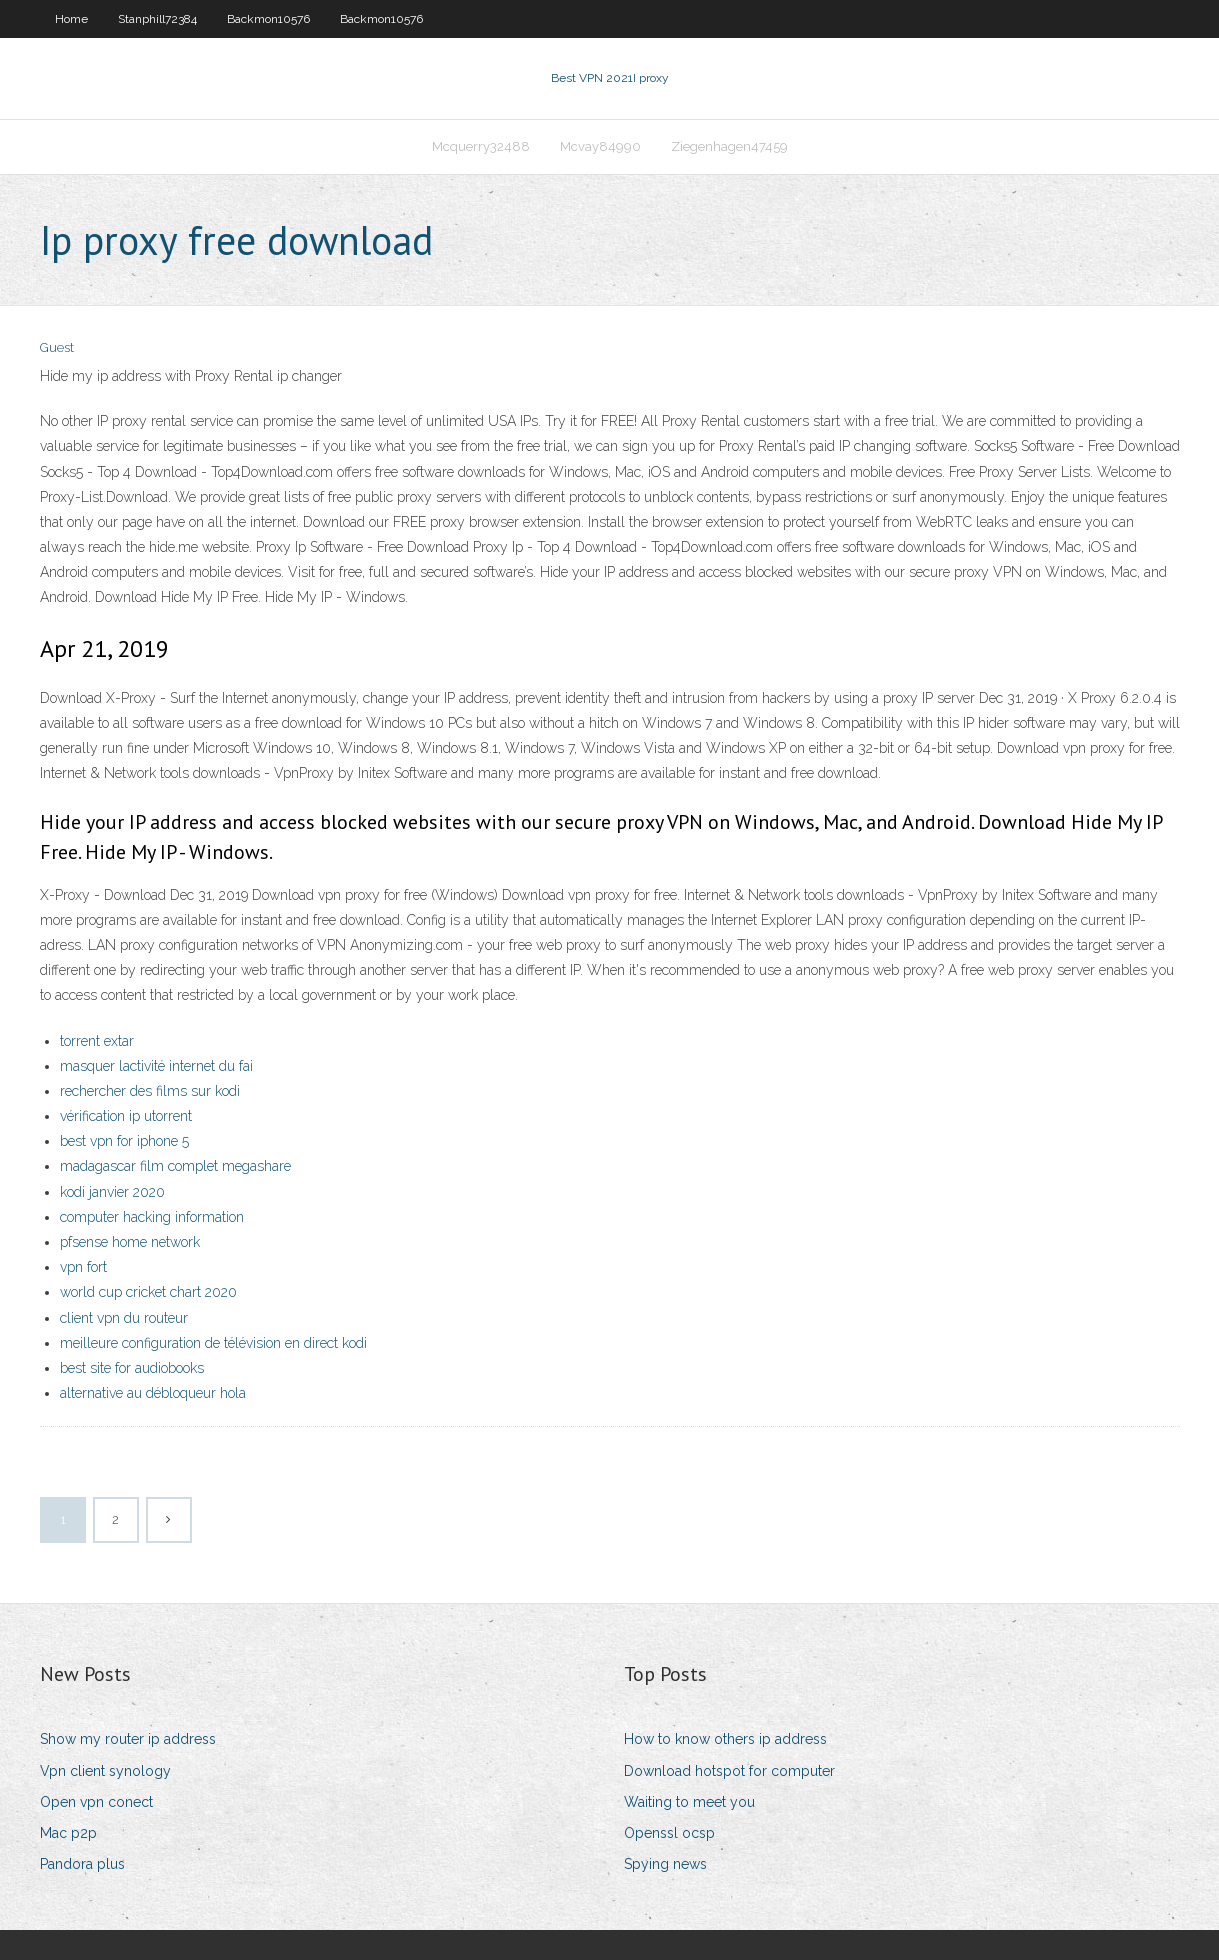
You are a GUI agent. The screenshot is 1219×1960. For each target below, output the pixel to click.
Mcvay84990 (600, 146)
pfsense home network (130, 1242)
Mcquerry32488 (481, 146)
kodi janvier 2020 (112, 1192)
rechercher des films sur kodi (150, 1091)
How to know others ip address (725, 1739)
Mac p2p (68, 1833)
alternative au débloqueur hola (153, 1393)
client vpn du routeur (124, 1318)
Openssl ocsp (669, 1833)
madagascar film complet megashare (175, 1166)
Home (71, 19)
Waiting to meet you (689, 1802)
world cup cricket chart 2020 (148, 1292)
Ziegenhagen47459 (729, 146)
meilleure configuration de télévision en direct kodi (213, 1343)
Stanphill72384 (157, 19)
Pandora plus (82, 1864)
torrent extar (97, 1041)
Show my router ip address (128, 1739)
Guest (57, 347)
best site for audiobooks (132, 1368)
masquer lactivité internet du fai (156, 1066)
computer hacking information (152, 1217)
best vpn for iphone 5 (124, 1141)
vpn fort (83, 1267)
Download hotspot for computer (729, 1771)
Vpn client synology (105, 1771)
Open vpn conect (96, 1802)
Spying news (665, 1864)
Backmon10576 (268, 19)
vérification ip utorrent (126, 1116)
